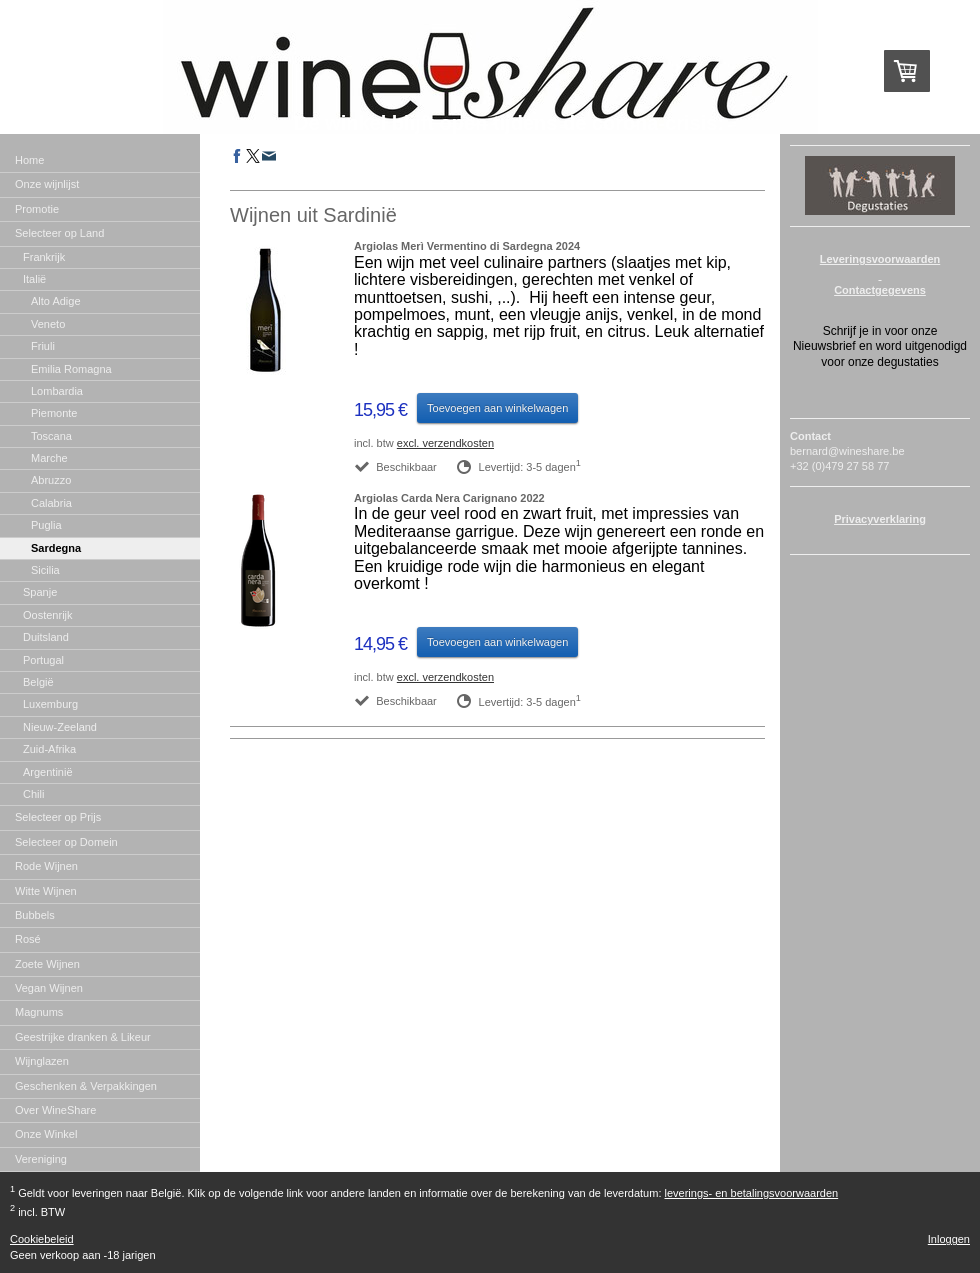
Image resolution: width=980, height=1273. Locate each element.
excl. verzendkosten (445, 443)
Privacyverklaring (880, 519)
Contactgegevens (880, 290)
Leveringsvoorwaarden (880, 259)
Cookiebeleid (42, 1239)
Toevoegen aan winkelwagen (497, 408)
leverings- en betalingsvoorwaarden (752, 1193)
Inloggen (949, 1239)
